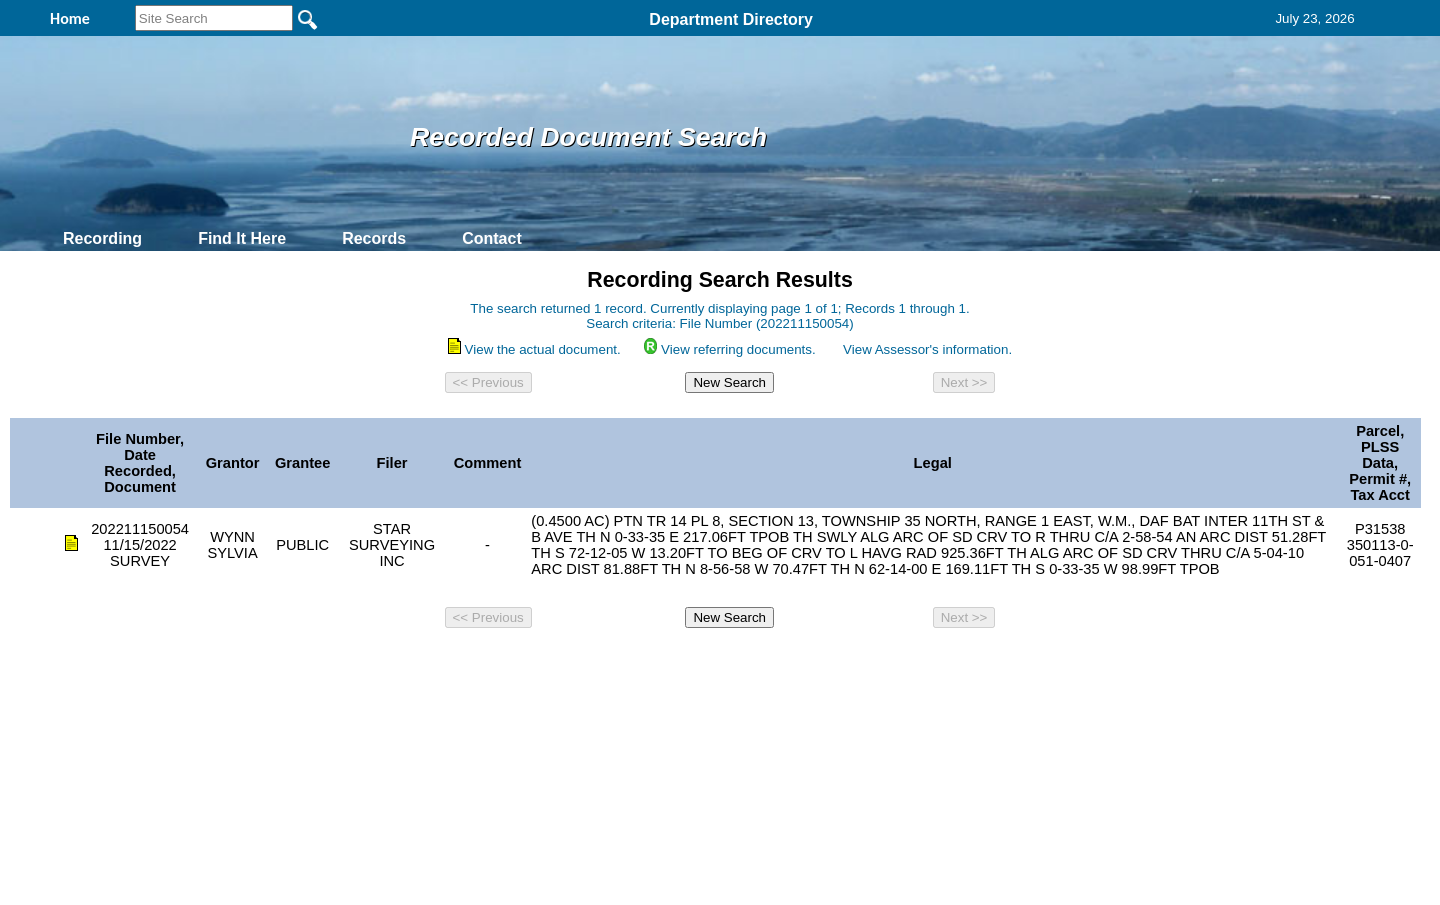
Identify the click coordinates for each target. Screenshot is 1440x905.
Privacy (712, 663)
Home (525, 663)
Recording (102, 238)
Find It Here (242, 238)
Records (374, 238)
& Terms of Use (785, 663)
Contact (492, 238)
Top (387, 663)
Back (447, 663)
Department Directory (731, 19)
